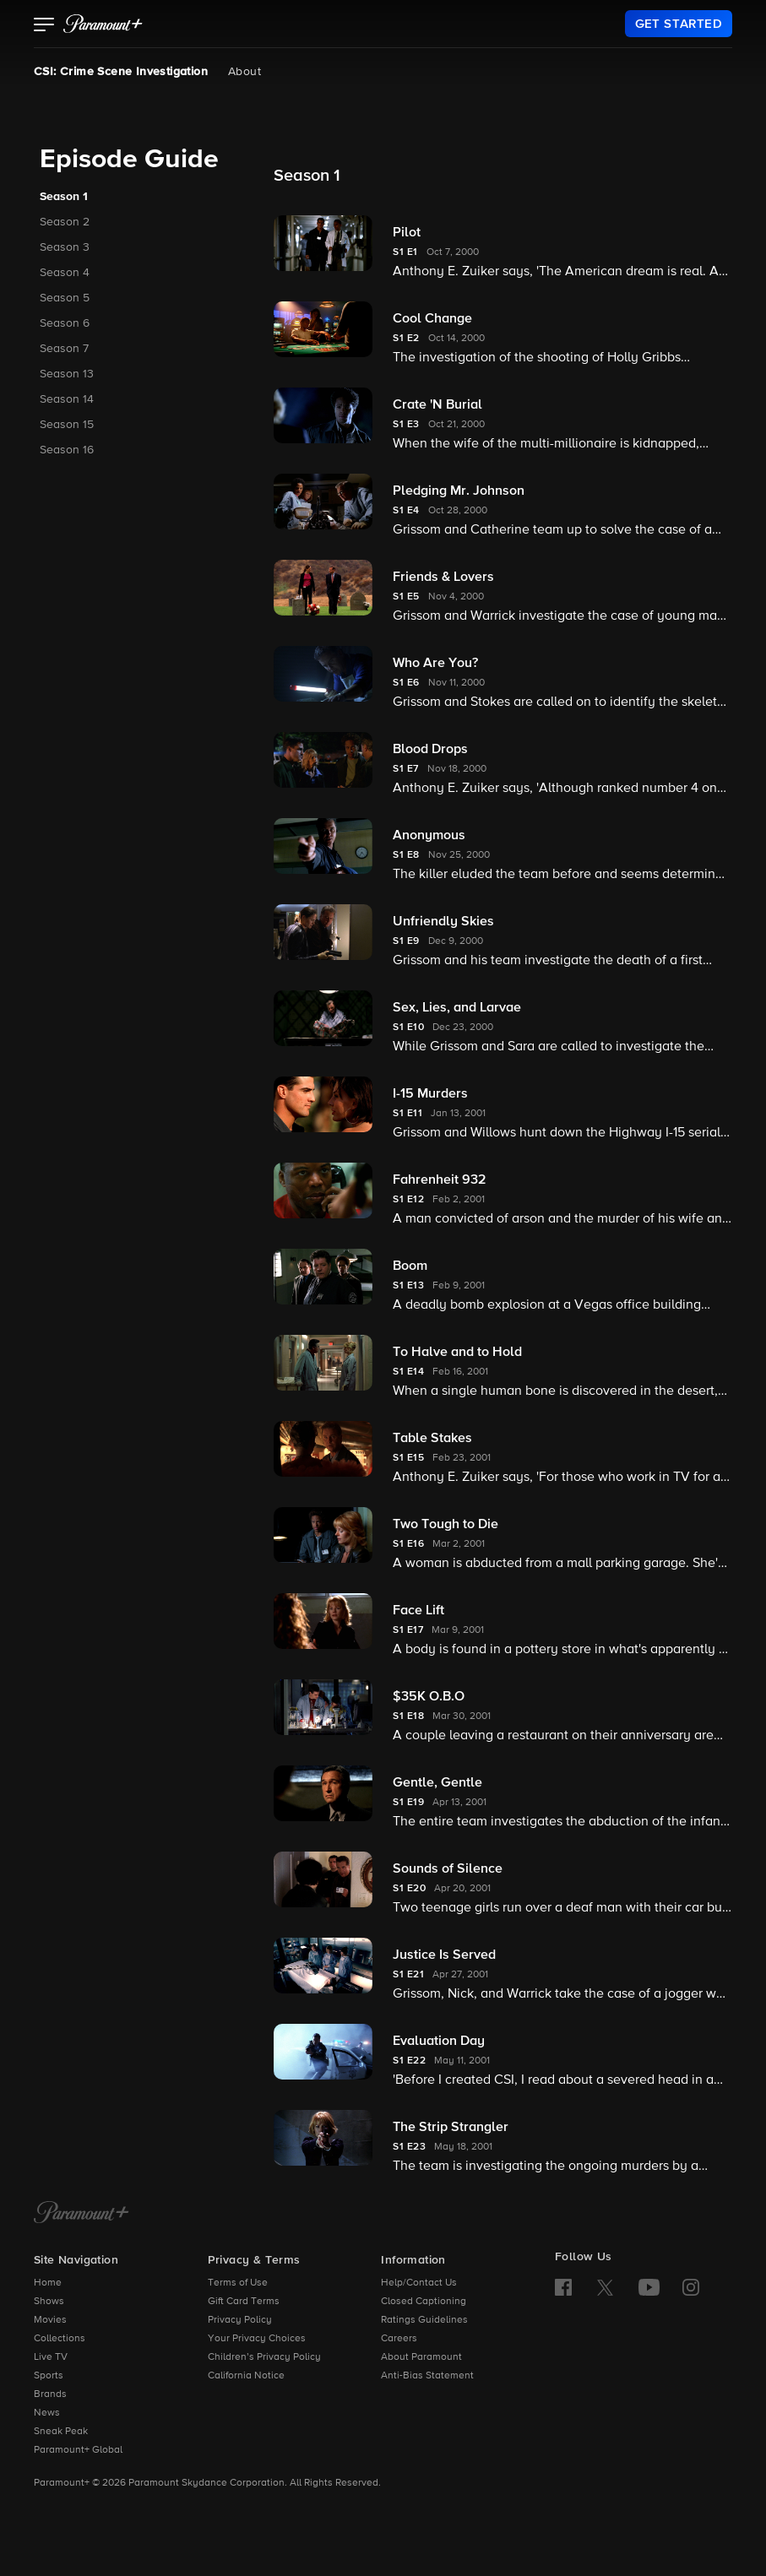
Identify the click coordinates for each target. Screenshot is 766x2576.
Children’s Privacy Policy (264, 2357)
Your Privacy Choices (257, 2339)
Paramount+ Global (78, 2450)
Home (48, 2283)
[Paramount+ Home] (81, 2213)
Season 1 (64, 197)
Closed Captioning (423, 2302)
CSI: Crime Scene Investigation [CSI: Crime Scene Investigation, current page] (121, 72)
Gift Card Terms (244, 2302)
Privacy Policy (240, 2320)
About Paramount (421, 2357)
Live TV (51, 2357)
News (47, 2413)
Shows (49, 2302)
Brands (50, 2394)
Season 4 (65, 273)
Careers (399, 2339)
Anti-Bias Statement (427, 2376)
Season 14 (67, 399)
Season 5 (65, 298)
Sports (48, 2376)
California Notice (246, 2376)
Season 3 (65, 247)
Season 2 (65, 222)
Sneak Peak (61, 2432)
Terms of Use (238, 2283)
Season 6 (65, 323)
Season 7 (64, 349)
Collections (59, 2339)
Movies (50, 2320)
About (244, 72)
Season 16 (67, 450)
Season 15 (67, 425)
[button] (44, 26)
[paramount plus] (103, 23)
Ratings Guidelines (424, 2320)
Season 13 (67, 374)
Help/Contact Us (419, 2283)
